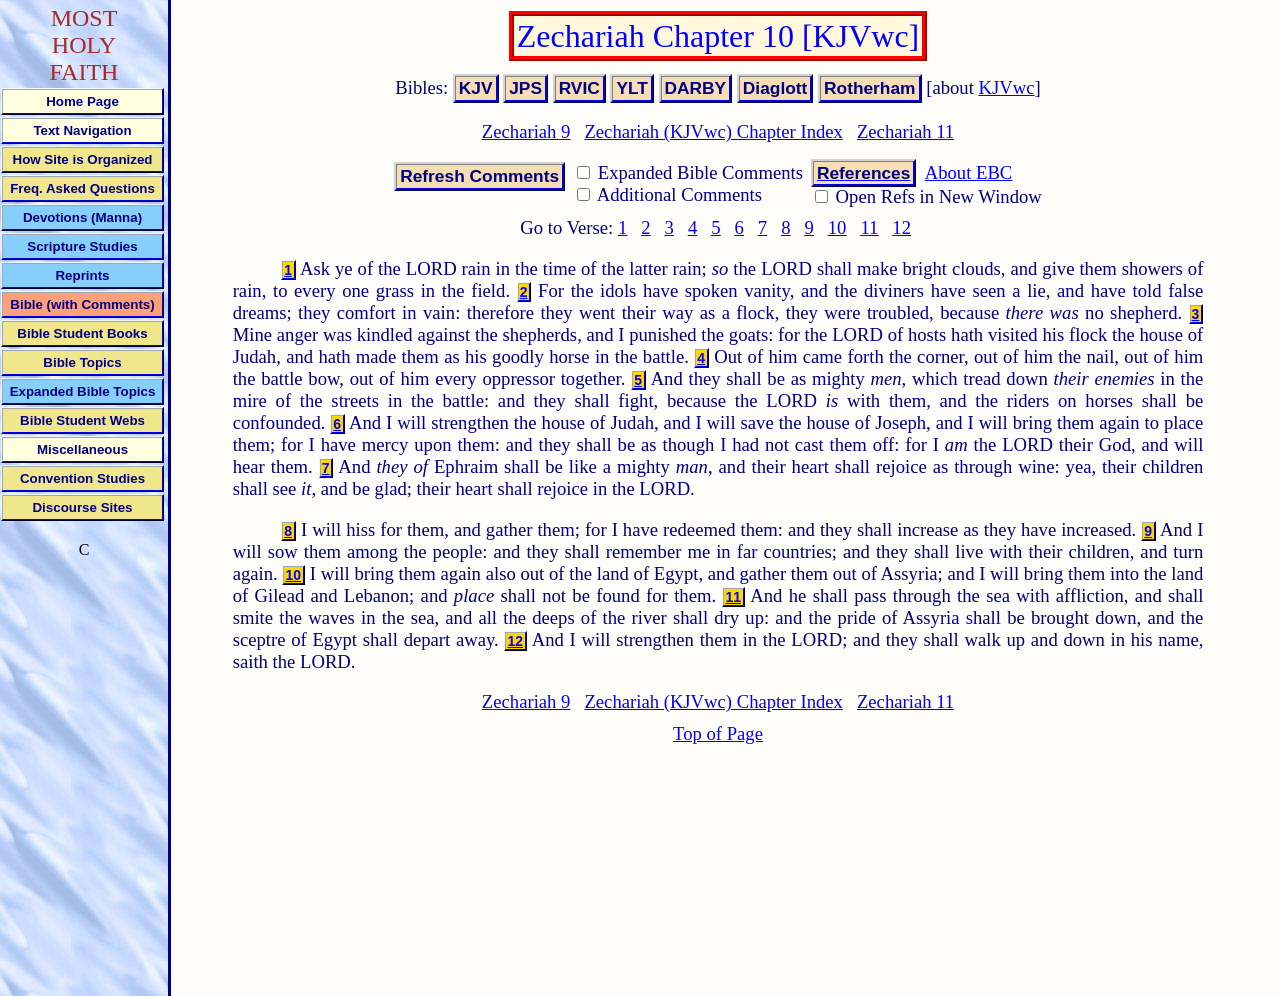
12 (901, 227)
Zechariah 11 (905, 131)
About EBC (969, 172)
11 (869, 227)
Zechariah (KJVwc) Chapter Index (713, 131)
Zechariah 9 (526, 131)
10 (837, 227)
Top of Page (718, 733)
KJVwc (1007, 87)
